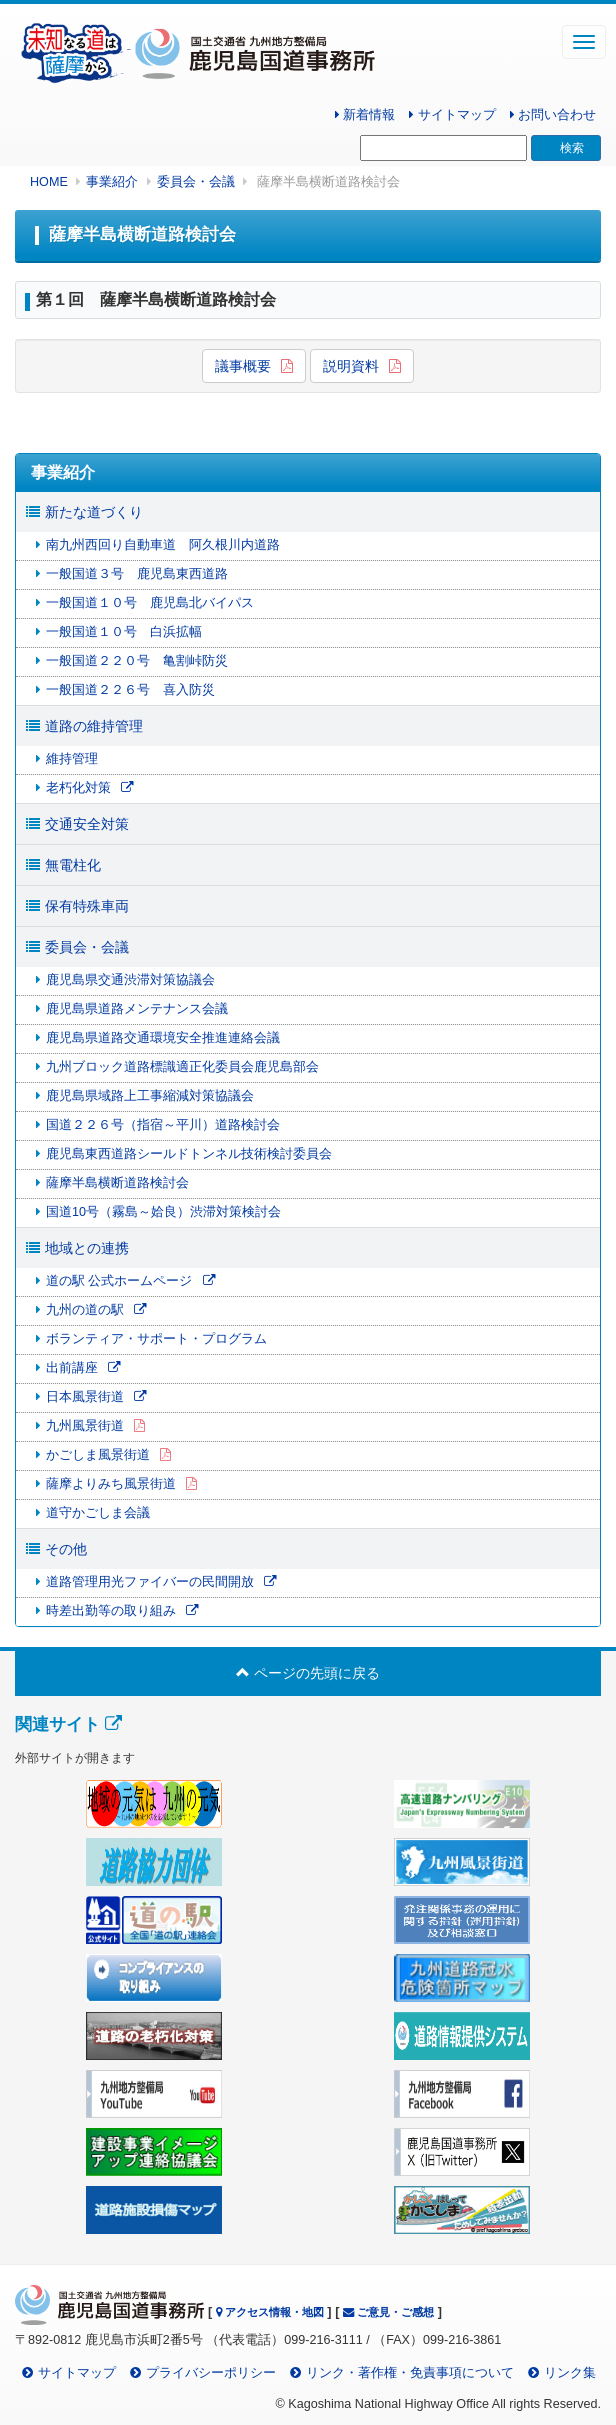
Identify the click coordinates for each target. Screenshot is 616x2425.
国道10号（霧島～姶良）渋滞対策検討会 (163, 1212)
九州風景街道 (85, 1426)
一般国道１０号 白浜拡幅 (124, 632)
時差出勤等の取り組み (111, 1611)
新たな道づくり (94, 512)
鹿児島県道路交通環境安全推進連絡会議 (163, 1038)
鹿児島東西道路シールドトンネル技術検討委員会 (189, 1154)
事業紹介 (112, 182)
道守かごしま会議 (98, 1513)
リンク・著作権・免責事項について (410, 2373)
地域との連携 (87, 1248)
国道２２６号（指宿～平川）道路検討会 (163, 1125)
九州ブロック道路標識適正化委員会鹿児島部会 (182, 1067)
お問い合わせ (553, 115)
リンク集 (570, 2373)
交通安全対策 (87, 824)
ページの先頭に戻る (308, 1673)
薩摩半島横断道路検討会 (117, 1183)
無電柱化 (73, 865)
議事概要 (243, 366)
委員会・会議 (196, 182)
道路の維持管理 (94, 726)
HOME (49, 182)
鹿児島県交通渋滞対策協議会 (130, 980)
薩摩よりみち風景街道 (111, 1484)
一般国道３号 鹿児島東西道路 (137, 574)
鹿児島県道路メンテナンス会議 (137, 1009)
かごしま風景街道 (98, 1455)
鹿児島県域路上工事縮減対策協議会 (150, 1096)
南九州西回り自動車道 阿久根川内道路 (163, 545)
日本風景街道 (85, 1397)
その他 (66, 1549)
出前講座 (72, 1368)
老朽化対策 (78, 788)
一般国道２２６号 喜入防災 (130, 690)
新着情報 (365, 115)
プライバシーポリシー (211, 2373)
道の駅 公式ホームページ (119, 1281)
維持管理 (72, 759)
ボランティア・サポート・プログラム (156, 1339)
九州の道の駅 (85, 1310)
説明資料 (351, 366)
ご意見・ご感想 (388, 2312)
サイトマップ (452, 115)
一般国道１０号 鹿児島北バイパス (150, 603)
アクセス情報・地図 (270, 2312)
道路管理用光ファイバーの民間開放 (150, 1582)
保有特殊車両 (87, 906)
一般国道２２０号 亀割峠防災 (137, 661)
